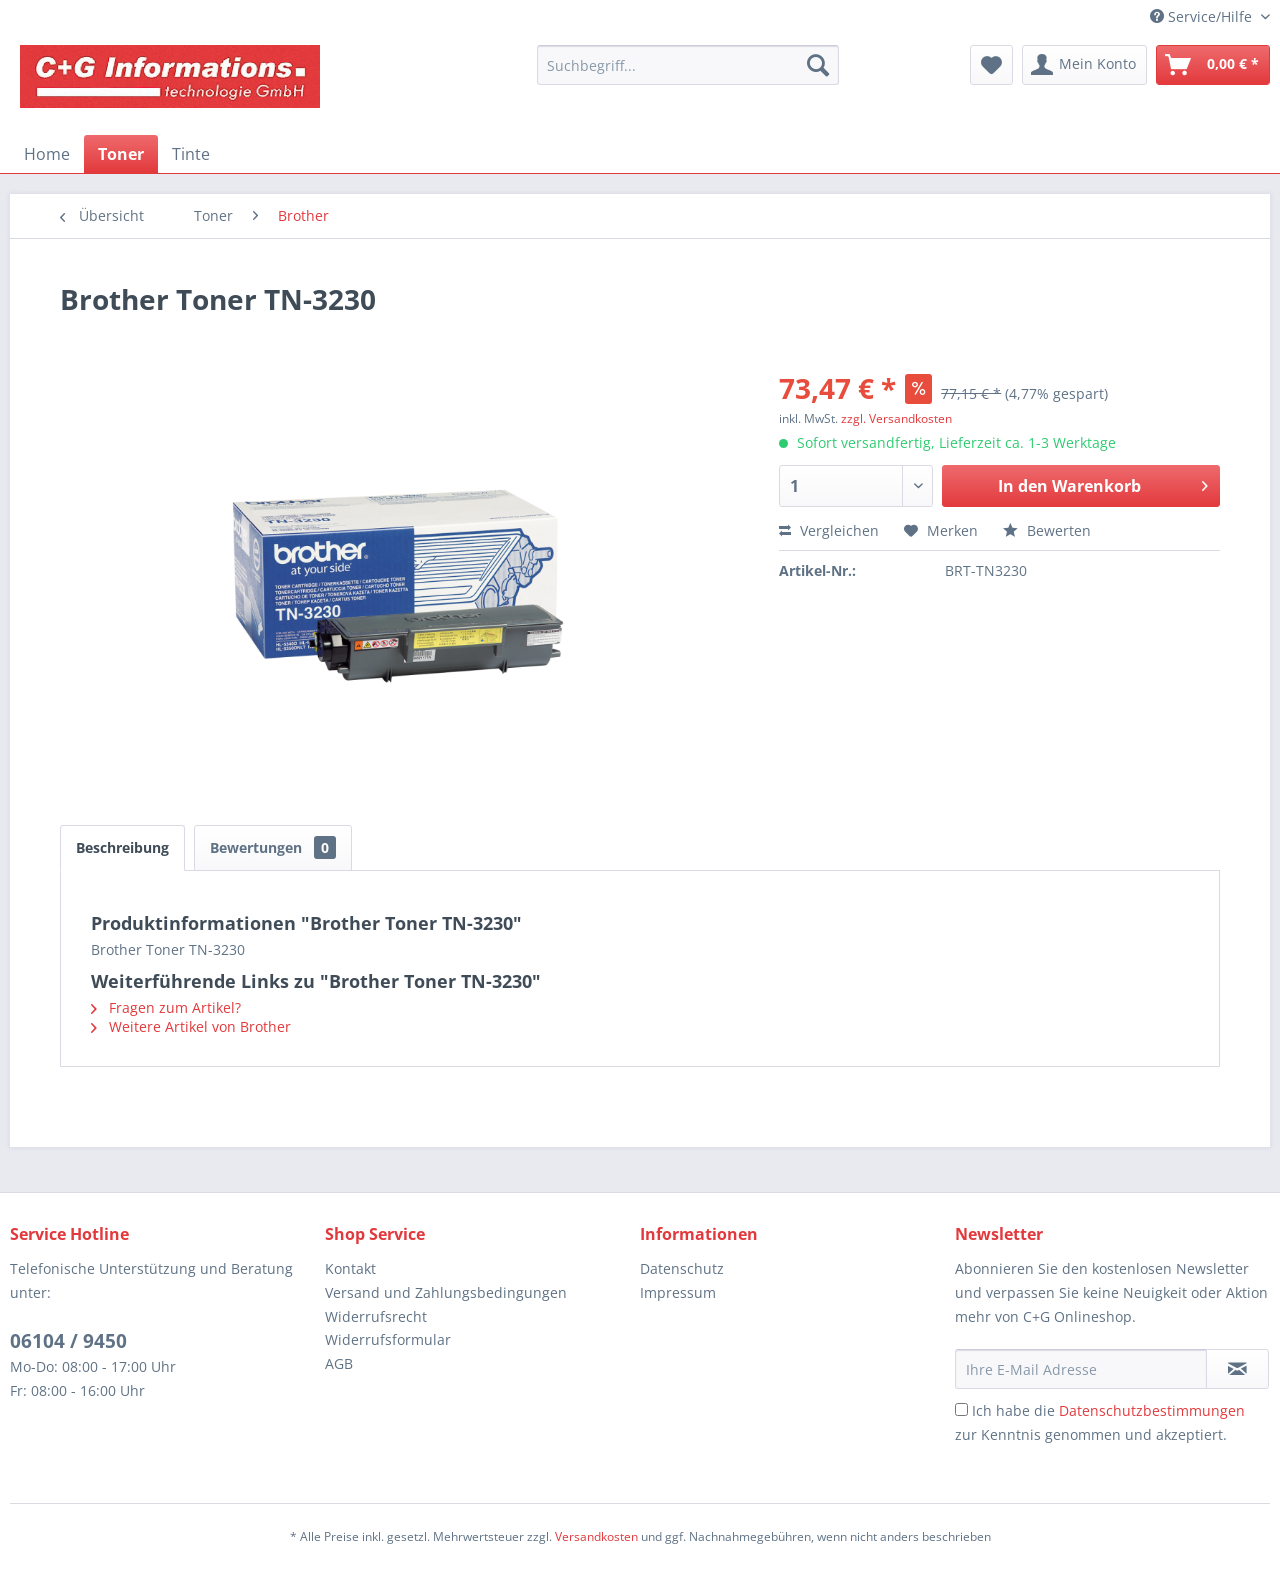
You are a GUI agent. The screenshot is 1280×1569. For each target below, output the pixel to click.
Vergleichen (829, 530)
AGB (339, 1363)
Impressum (678, 1292)
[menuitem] (688, 65)
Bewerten (1047, 530)
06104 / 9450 (68, 1341)
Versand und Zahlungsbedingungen (446, 1292)
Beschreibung (122, 847)
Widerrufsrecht (376, 1316)
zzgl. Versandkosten (896, 418)
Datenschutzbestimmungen (1152, 1410)
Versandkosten (596, 1536)
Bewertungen (273, 847)
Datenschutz (682, 1268)
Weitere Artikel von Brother (191, 1026)
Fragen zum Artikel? (166, 1007)
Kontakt (350, 1268)
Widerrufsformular (388, 1339)
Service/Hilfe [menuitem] (1203, 16)
